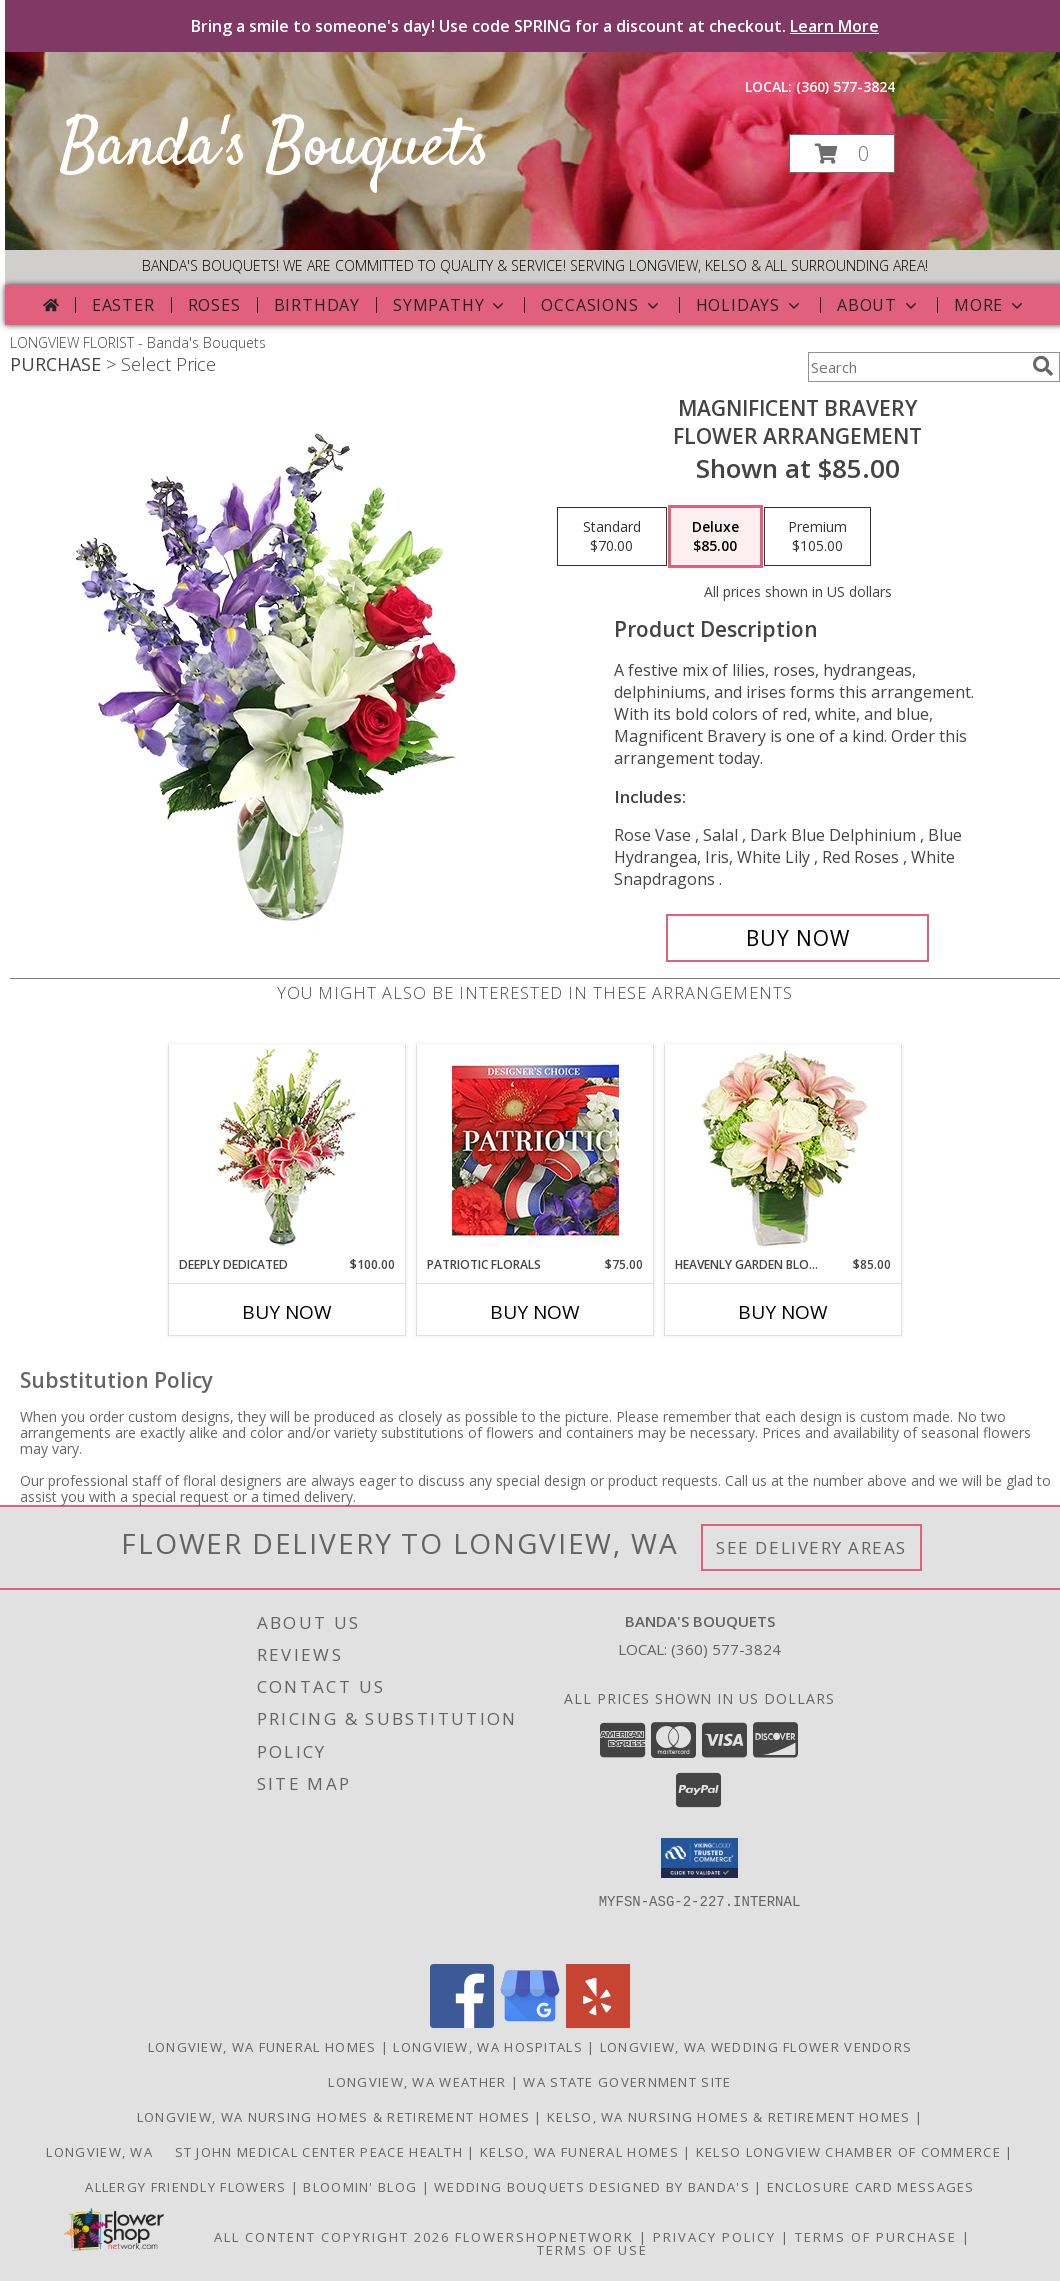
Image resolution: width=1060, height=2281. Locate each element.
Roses (214, 305)
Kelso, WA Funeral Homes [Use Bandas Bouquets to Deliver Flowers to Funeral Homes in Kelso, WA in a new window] (581, 2152)
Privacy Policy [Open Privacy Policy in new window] (714, 2237)
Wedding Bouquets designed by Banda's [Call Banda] (594, 2187)
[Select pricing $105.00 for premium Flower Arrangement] (817, 537)
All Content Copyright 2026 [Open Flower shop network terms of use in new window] (332, 2237)
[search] (1043, 366)
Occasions (601, 305)
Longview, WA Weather (417, 2082)
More (990, 305)
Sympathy (450, 305)
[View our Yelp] (598, 2022)
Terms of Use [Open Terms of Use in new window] (592, 2250)
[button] (842, 153)
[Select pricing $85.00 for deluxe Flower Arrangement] (715, 537)
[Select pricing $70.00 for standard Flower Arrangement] (612, 537)
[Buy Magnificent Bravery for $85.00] (797, 938)
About (879, 305)
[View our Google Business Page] (530, 2022)
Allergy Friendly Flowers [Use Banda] (188, 2187)
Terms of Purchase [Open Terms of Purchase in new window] (876, 2237)
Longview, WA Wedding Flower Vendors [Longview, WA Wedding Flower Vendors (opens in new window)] (756, 2047)
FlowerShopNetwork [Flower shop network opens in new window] (544, 2237)
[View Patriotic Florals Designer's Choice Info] (535, 1150)
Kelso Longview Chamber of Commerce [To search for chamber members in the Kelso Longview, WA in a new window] (851, 2152)
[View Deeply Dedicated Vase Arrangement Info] (287, 1150)
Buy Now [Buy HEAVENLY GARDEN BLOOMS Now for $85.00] (783, 1312)
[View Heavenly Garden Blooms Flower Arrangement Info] (783, 1150)
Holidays (750, 305)
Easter (123, 305)
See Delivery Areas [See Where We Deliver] (811, 1547)
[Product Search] (916, 367)
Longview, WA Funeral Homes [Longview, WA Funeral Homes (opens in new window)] (262, 2047)
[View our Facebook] (462, 2022)
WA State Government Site (627, 2082)
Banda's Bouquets (275, 148)
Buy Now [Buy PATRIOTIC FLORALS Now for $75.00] (535, 1312)
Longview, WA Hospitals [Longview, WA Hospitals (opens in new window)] (488, 2047)
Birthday (317, 305)
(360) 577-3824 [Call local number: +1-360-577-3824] (845, 86)
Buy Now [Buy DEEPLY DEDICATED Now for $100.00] (287, 1312)
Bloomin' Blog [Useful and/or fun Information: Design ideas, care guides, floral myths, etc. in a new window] (362, 2187)
